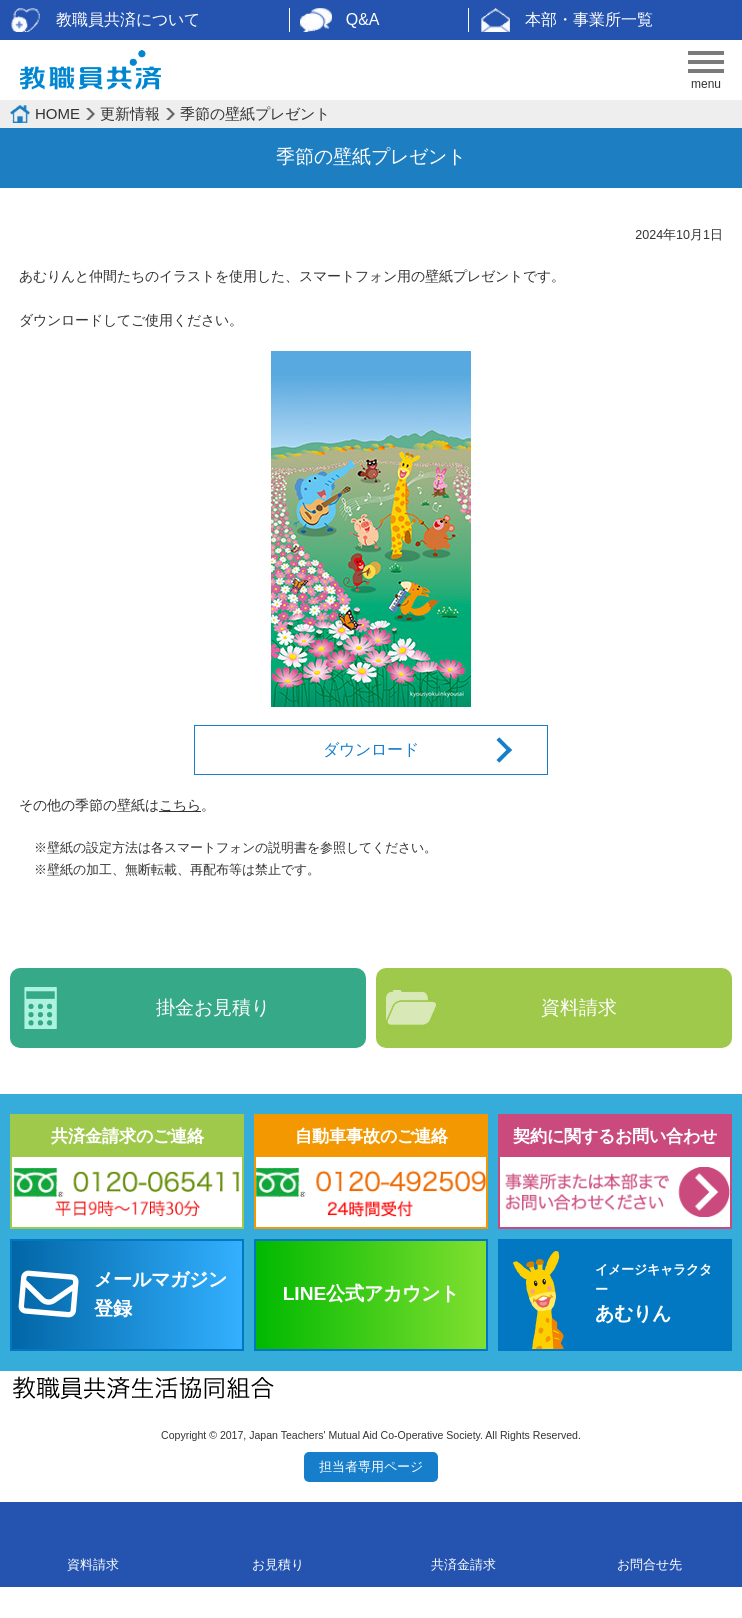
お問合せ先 (649, 1564)
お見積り (278, 1564)
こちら (180, 805)
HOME (57, 113)
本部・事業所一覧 (589, 19)
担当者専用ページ (371, 1466)
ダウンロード (371, 749)
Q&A (363, 19)
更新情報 (130, 113)
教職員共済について (128, 19)
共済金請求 (463, 1564)
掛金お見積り (213, 1007)
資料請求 (579, 1007)
